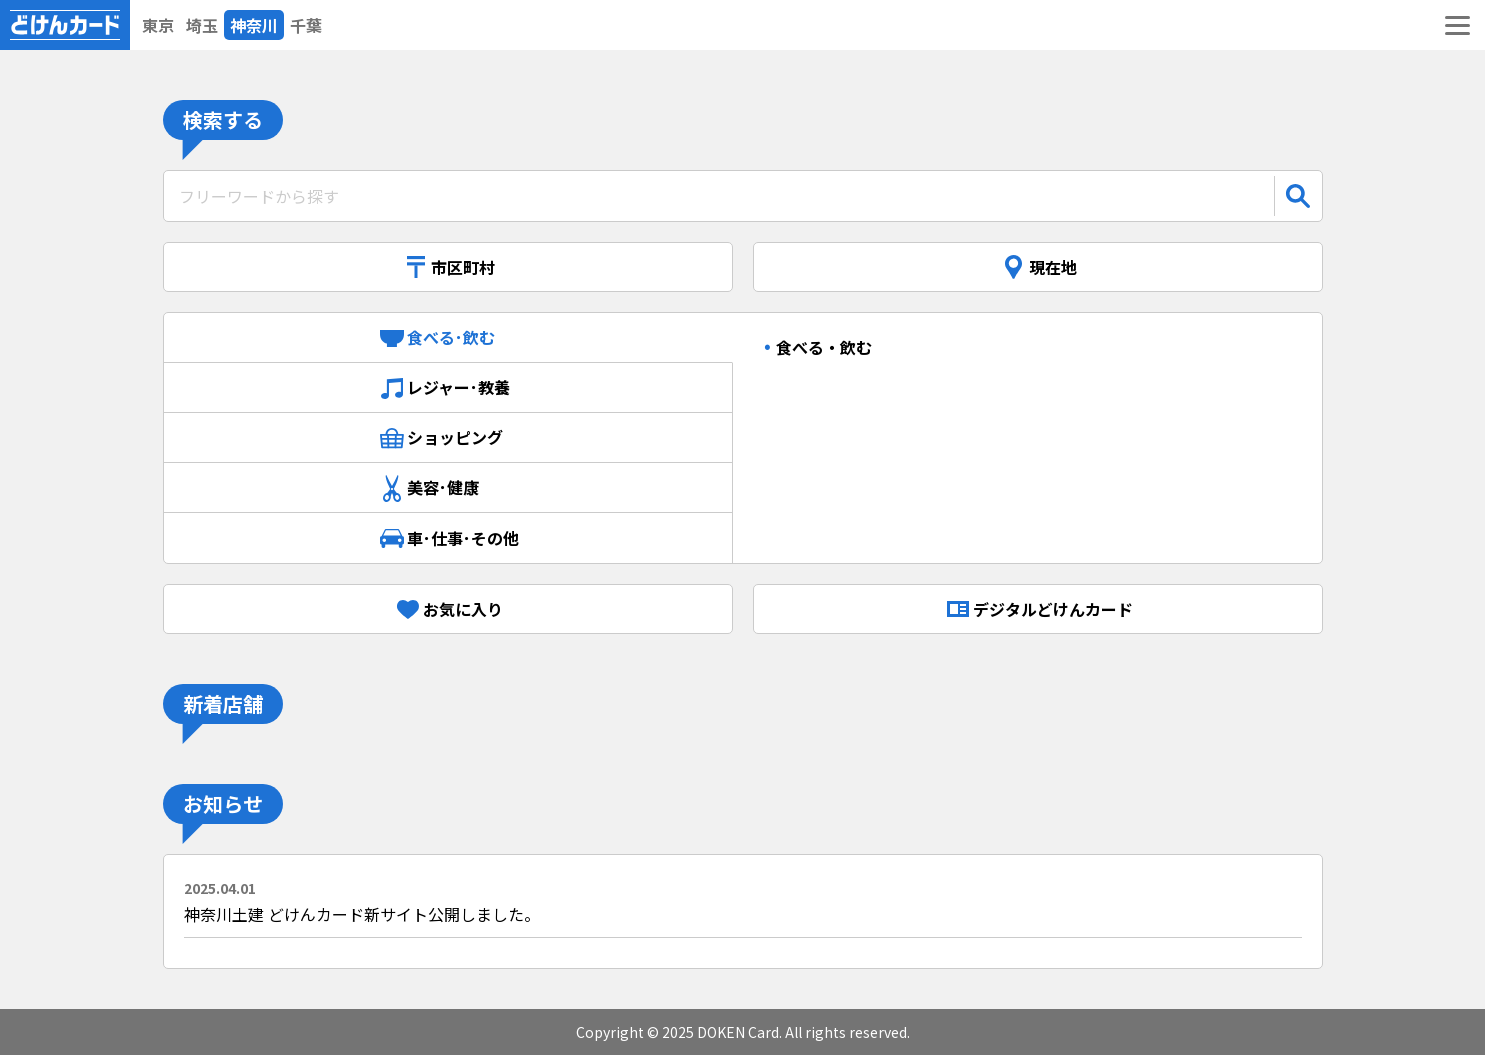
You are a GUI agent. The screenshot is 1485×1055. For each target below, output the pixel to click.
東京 (158, 25)
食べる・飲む (824, 347)
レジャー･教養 (447, 388)
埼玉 (202, 25)
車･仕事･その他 (448, 538)
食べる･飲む (448, 338)
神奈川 (254, 25)
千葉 (306, 25)
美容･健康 (448, 488)
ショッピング (448, 438)
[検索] (1298, 196)
